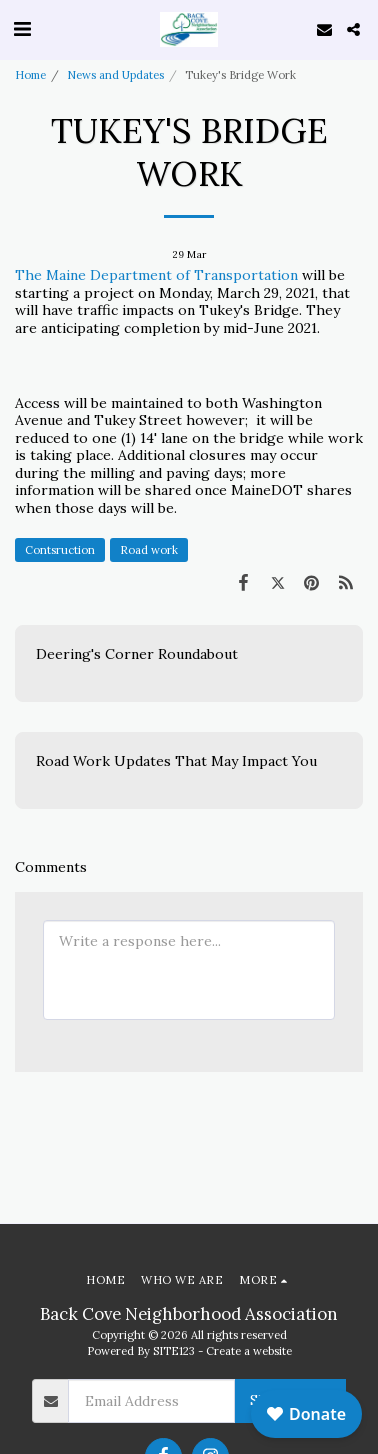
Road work (149, 550)
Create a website (249, 1351)
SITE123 (174, 1351)
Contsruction (60, 550)
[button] (22, 28)
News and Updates (115, 75)
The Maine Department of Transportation (156, 275)
